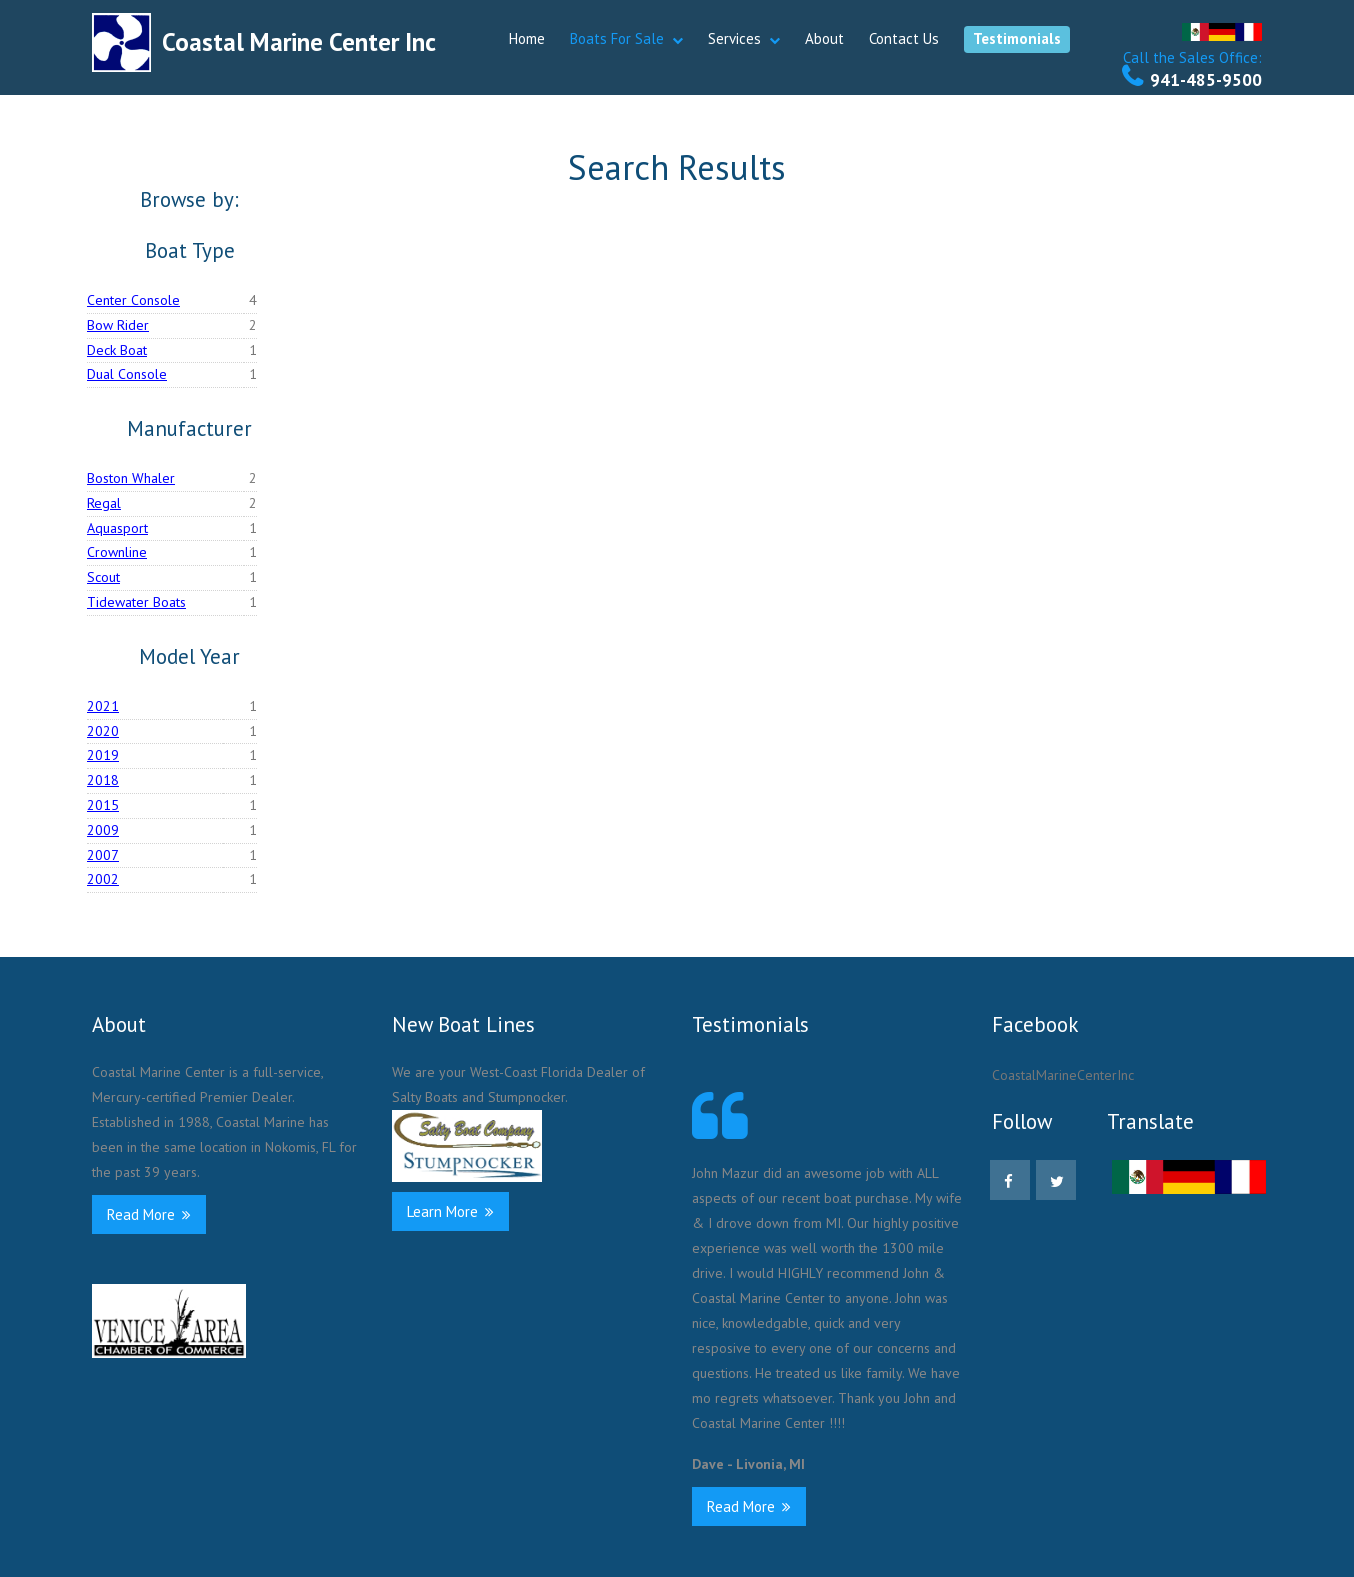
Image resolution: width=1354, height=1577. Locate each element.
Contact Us (904, 38)
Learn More (450, 1211)
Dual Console (127, 374)
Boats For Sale (617, 38)
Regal (104, 503)
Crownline (117, 552)
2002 (103, 879)
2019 (103, 755)
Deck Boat (117, 350)
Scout (103, 577)
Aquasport (117, 528)
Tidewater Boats (136, 602)
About (824, 38)
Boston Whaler (131, 478)
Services (734, 38)
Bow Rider (118, 325)
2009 (103, 830)
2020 (103, 731)
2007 (103, 855)
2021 (103, 706)
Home (527, 38)
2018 (103, 780)
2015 (103, 805)
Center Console (133, 300)
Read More (149, 1214)
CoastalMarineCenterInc (1063, 1075)
